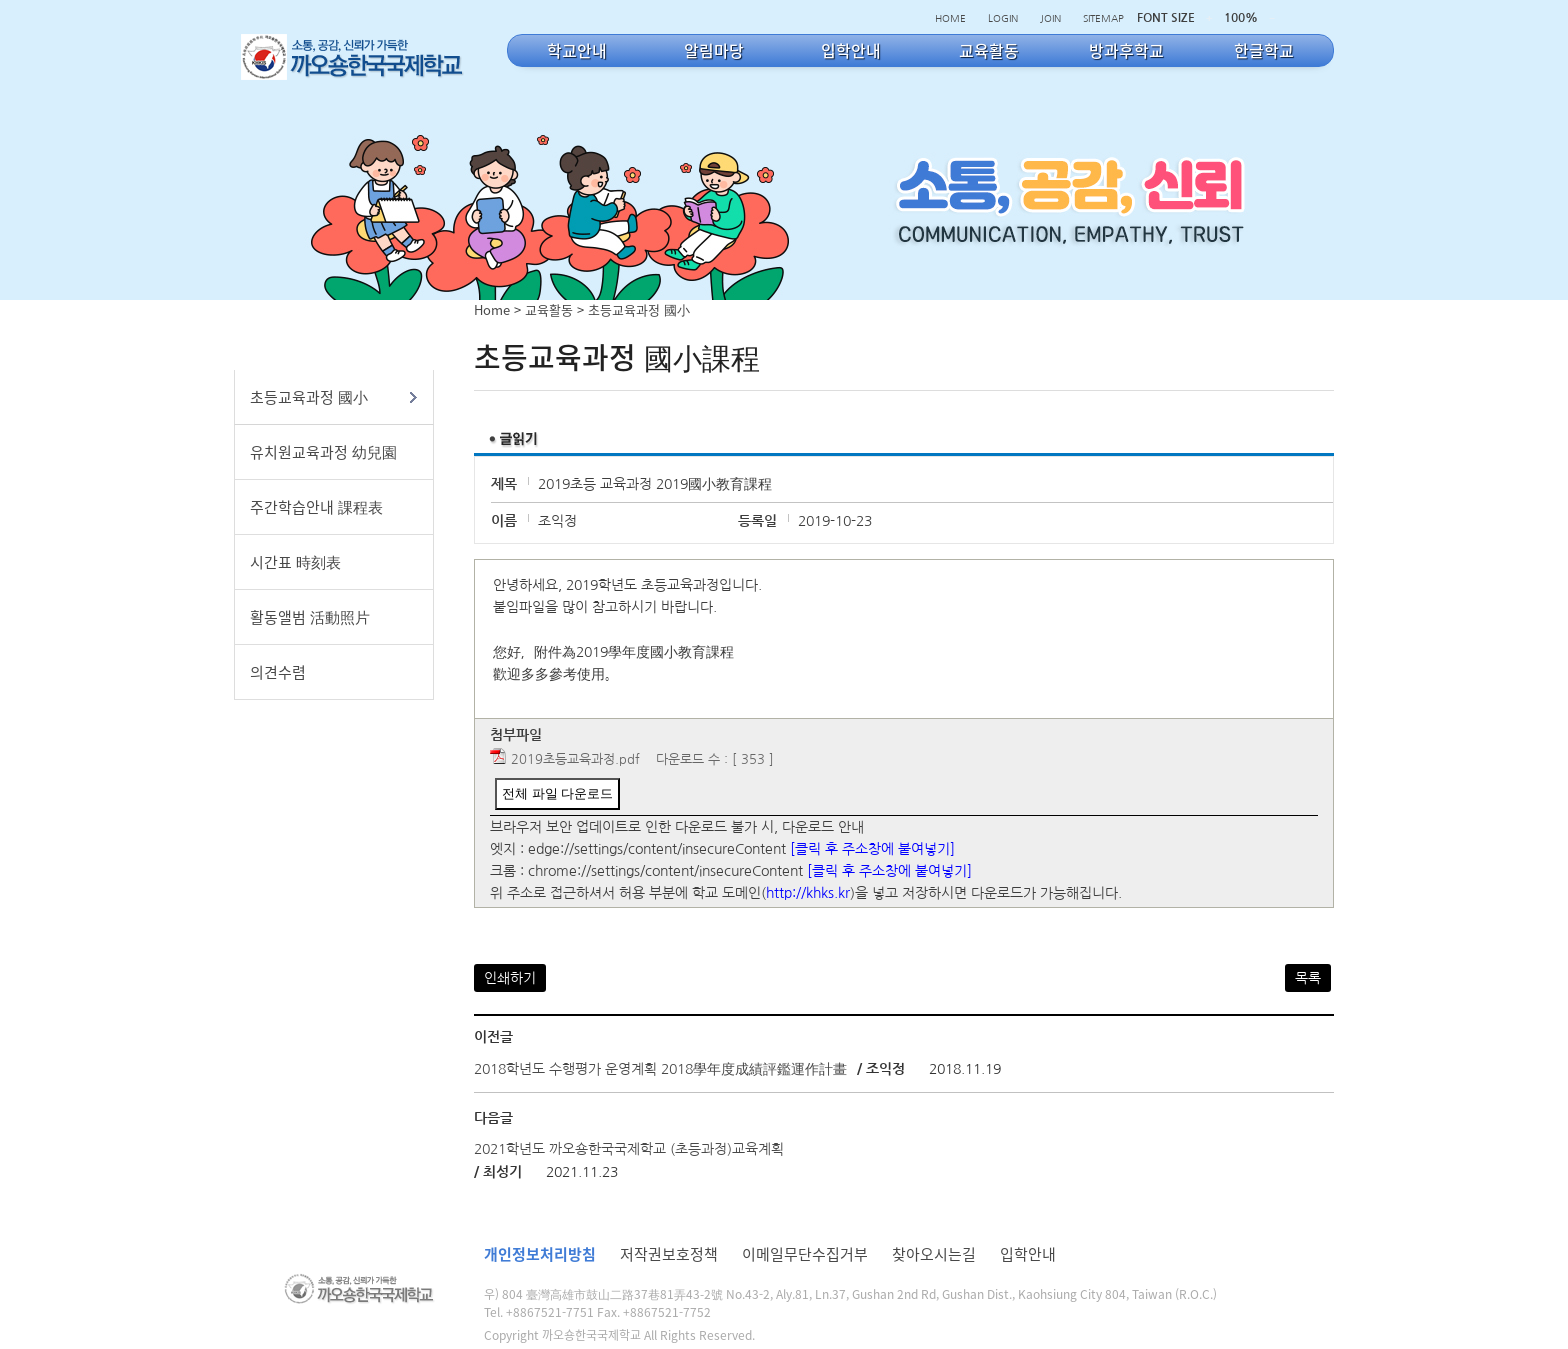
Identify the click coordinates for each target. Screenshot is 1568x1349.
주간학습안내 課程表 (316, 507)
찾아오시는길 (934, 1254)
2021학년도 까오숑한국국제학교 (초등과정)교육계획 (629, 1149)
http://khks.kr (808, 893)
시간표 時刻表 (295, 562)
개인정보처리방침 (540, 1254)
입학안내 (1028, 1254)
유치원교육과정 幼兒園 (323, 452)
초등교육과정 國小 (309, 397)
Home (492, 309)
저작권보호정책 (669, 1254)
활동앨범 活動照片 (310, 617)
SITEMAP (1103, 18)
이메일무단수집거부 (805, 1254)
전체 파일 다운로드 (557, 793)
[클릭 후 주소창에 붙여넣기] (872, 849)
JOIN (1050, 18)
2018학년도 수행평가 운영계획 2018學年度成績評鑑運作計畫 (660, 1069)
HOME (950, 18)
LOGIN (1003, 18)
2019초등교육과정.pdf (575, 759)
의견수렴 (278, 672)
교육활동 (549, 309)
